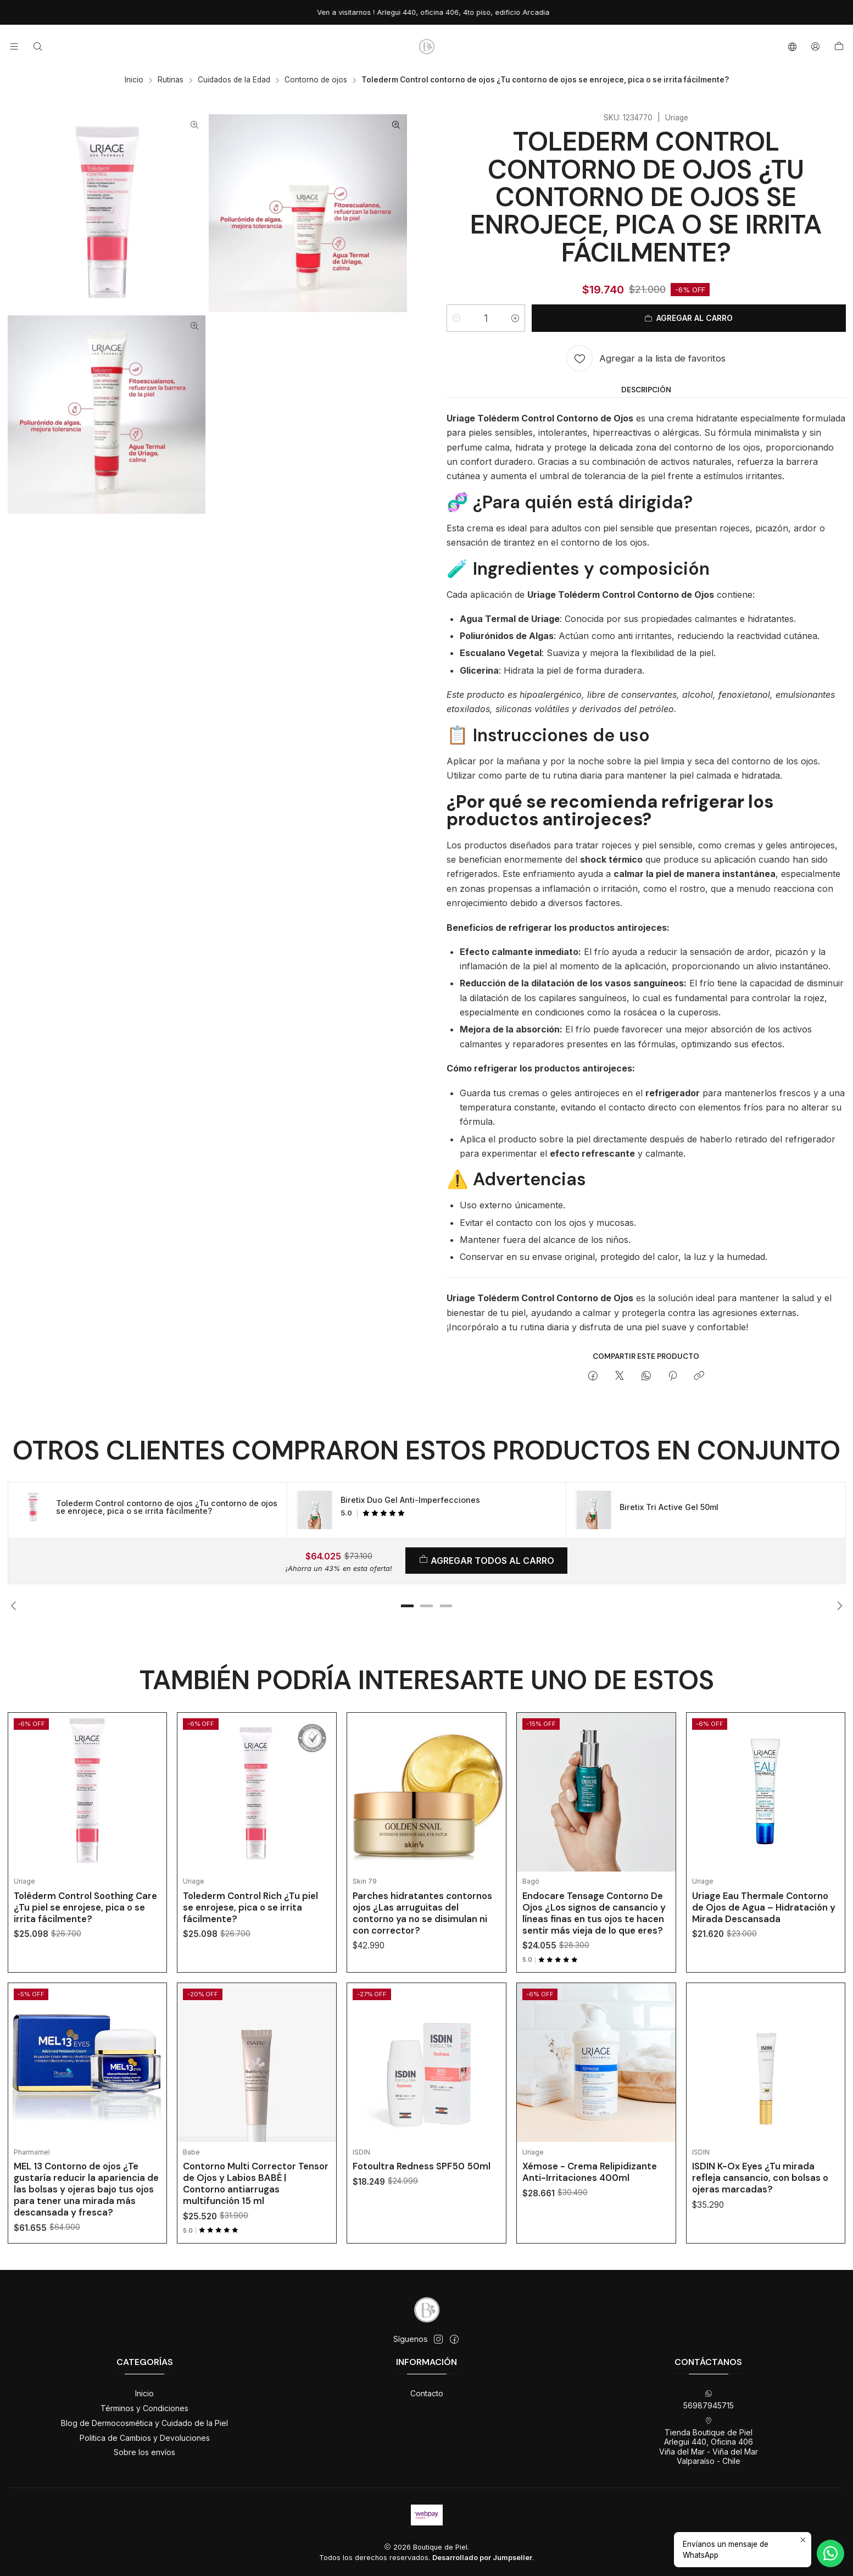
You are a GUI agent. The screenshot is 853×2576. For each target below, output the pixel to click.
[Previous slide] (16, 1605)
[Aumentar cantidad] (515, 318)
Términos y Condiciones (144, 2408)
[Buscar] (37, 46)
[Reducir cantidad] (456, 318)
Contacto (426, 2393)
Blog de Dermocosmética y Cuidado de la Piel (144, 2423)
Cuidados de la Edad (234, 80)
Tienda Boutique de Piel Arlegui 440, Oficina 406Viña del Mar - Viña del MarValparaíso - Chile (708, 2441)
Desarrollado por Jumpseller (482, 2557)
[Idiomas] (792, 46)
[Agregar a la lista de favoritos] (646, 358)
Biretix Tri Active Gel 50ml (669, 1507)
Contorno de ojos (316, 80)
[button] (407, 1605)
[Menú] (14, 46)
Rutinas (170, 80)
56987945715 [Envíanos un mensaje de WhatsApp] (708, 2400)
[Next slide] (837, 1605)
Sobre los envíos (144, 2452)
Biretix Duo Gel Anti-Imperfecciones (410, 1500)
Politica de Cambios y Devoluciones (145, 2437)
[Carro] (839, 46)
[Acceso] (815, 46)
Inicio (134, 80)
